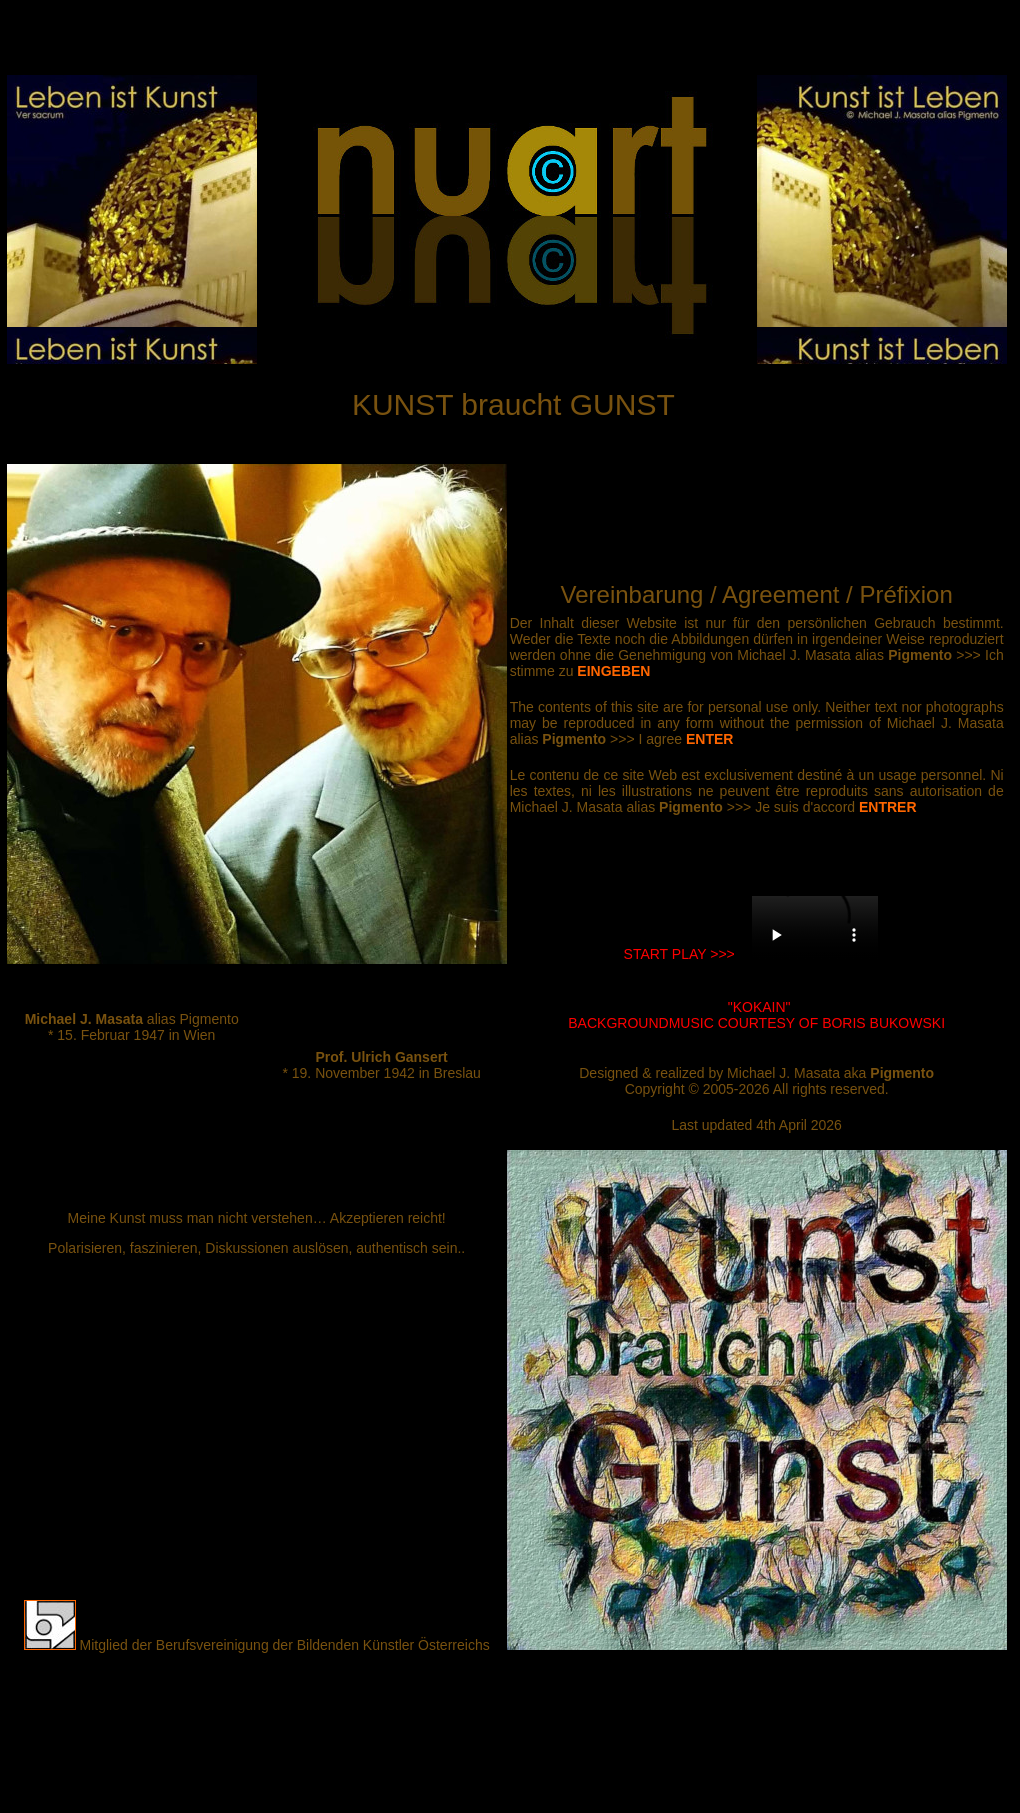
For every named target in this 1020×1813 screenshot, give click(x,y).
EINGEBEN (613, 671)
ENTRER (888, 807)
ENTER (709, 739)
